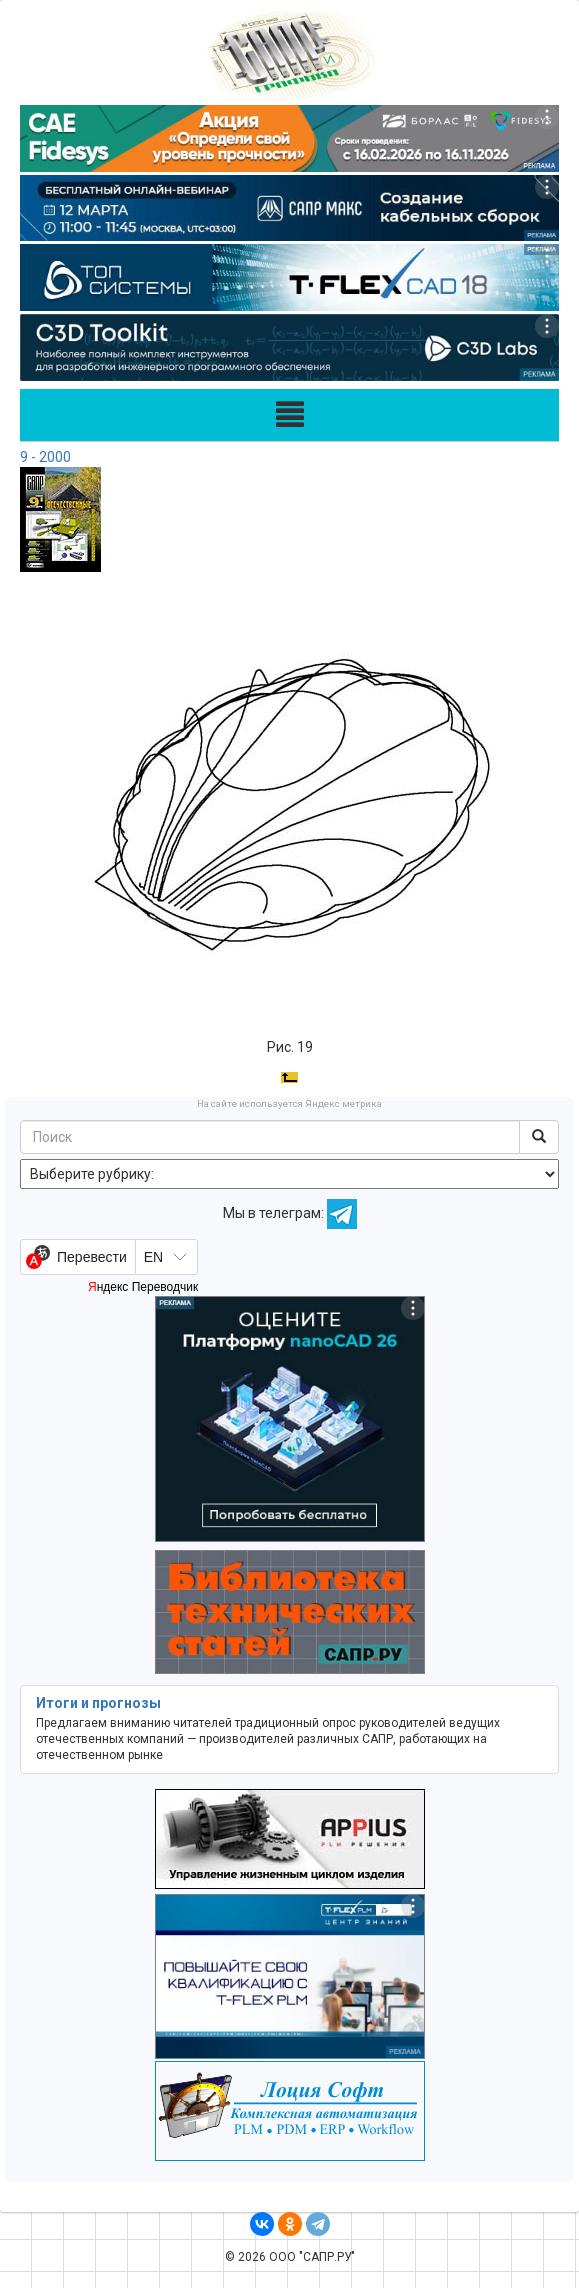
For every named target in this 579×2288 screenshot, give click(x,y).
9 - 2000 (45, 457)
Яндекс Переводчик (143, 1287)
